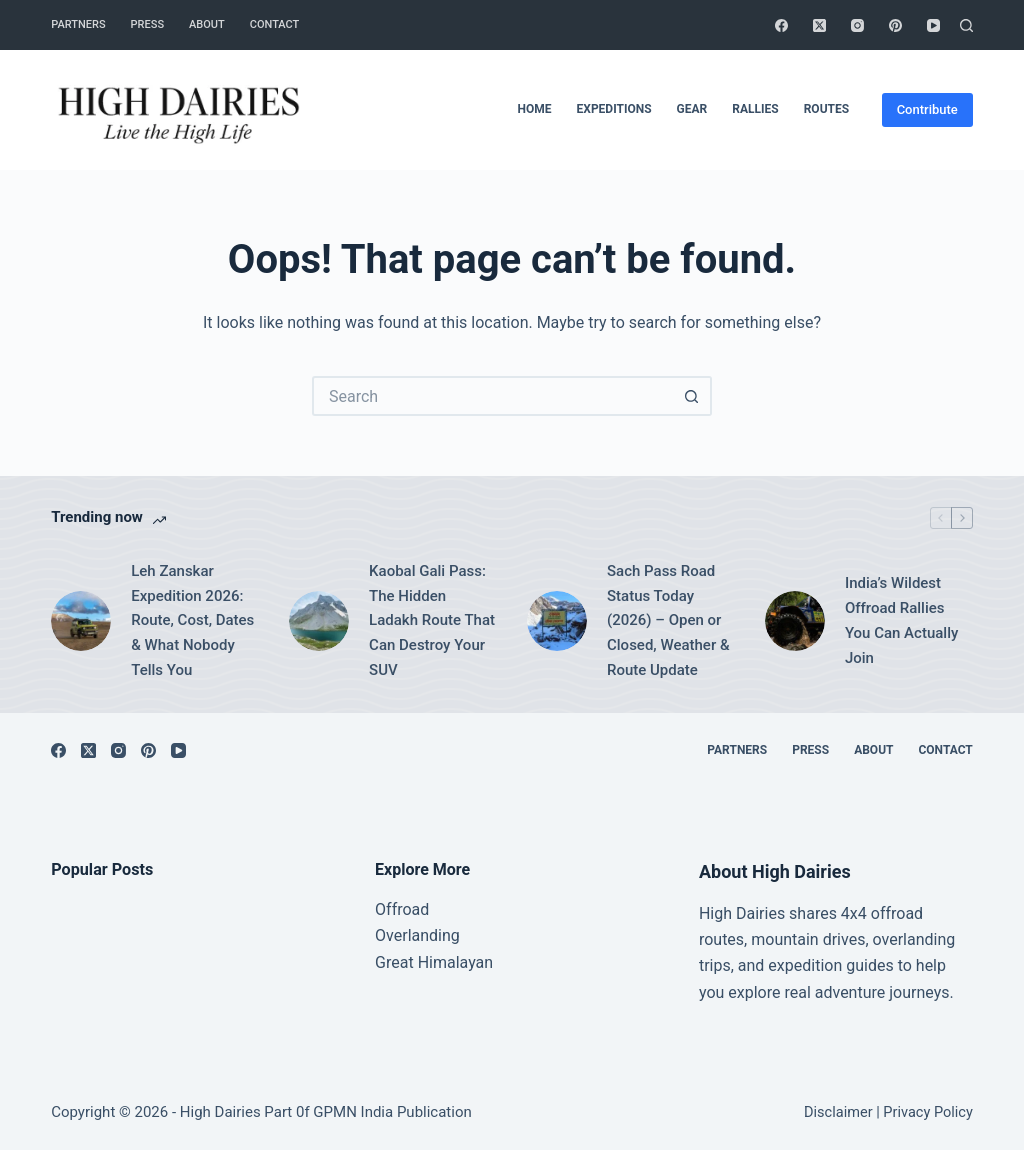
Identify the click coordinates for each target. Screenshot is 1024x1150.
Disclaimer (838, 1112)
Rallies (755, 109)
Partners (78, 24)
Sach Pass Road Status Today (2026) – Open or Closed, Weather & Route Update (668, 620)
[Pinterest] (895, 25)
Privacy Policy (927, 1112)
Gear (692, 109)
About (207, 24)
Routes (826, 109)
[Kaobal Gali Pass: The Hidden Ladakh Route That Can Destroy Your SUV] (319, 621)
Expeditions (614, 109)
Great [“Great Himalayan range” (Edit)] (394, 962)
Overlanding (417, 935)
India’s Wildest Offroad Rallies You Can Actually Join (901, 620)
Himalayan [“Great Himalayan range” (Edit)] (453, 962)
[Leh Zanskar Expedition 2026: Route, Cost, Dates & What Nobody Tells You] (81, 621)
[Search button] (692, 396)
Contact (275, 24)
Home (535, 109)
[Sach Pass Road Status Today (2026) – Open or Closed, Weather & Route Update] (557, 621)
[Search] (966, 25)
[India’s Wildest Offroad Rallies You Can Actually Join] (795, 621)
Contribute (927, 109)
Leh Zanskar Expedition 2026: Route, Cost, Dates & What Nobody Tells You (192, 620)
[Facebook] (781, 25)
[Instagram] (857, 25)
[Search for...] (492, 396)
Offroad (402, 909)
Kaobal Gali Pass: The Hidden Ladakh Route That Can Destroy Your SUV (432, 620)
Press (147, 24)
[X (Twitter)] (819, 25)
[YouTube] (933, 25)
